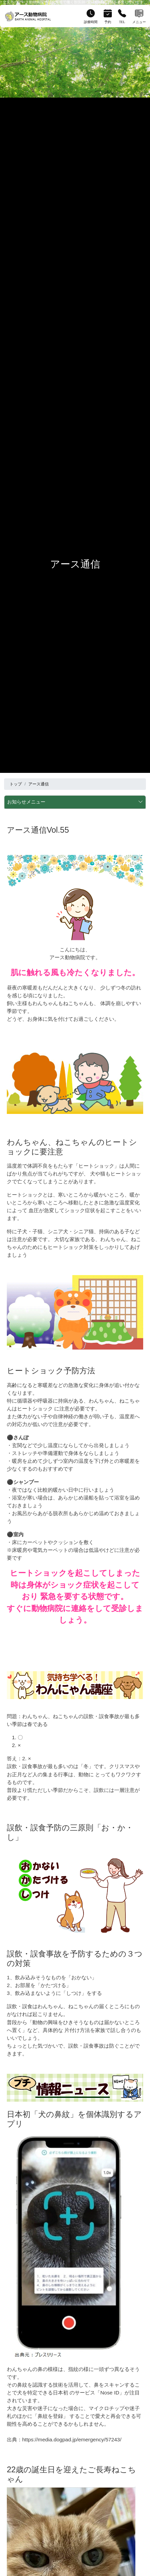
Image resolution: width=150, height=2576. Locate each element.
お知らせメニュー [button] (75, 802)
